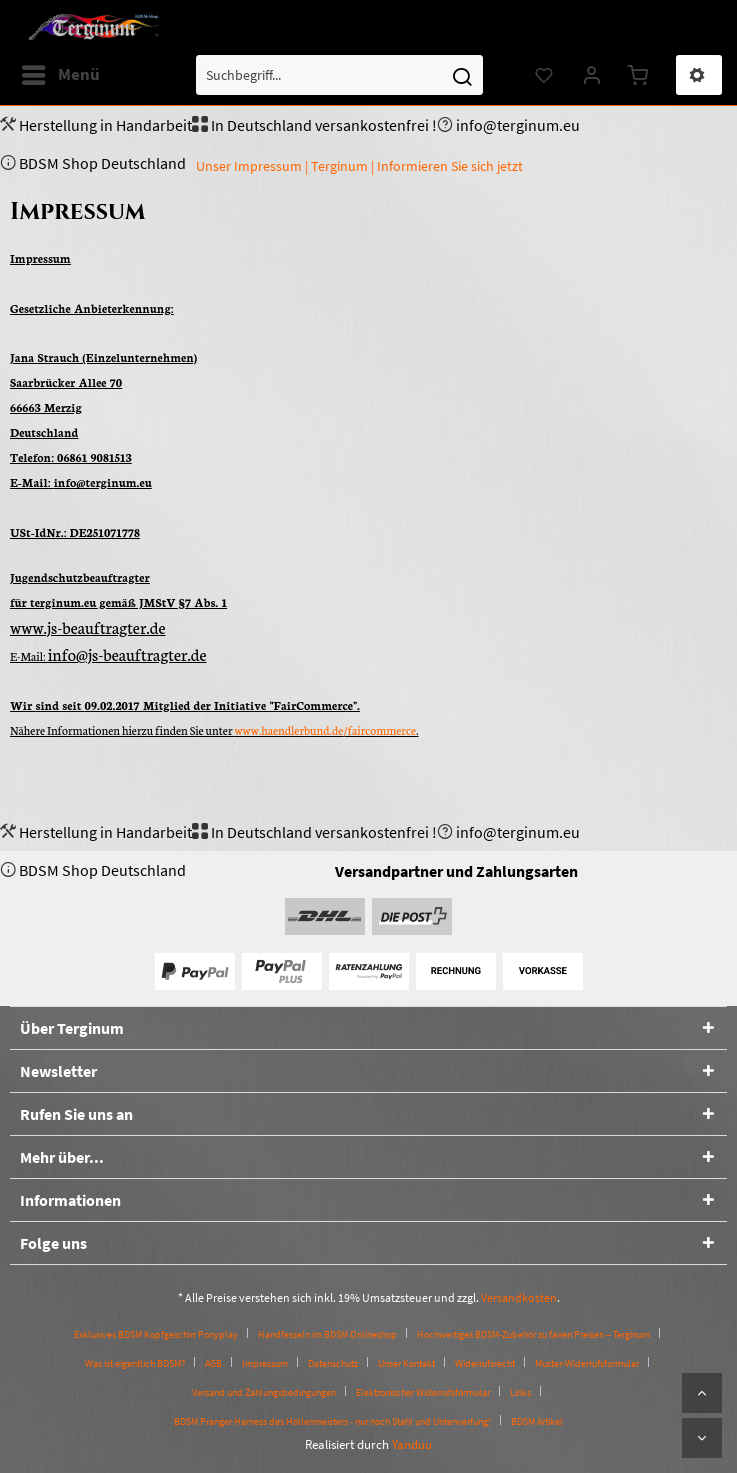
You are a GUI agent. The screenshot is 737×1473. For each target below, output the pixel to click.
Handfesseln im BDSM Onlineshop (327, 1334)
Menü (61, 72)
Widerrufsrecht (485, 1363)
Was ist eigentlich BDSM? (135, 1363)
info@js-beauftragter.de (127, 653)
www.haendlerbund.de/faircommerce (326, 730)
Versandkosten (519, 1297)
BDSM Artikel (537, 1421)
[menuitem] (60, 75)
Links (520, 1392)
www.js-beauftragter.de (87, 626)
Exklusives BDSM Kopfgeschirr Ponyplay (156, 1334)
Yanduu (412, 1444)
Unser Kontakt (406, 1363)
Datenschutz (333, 1363)
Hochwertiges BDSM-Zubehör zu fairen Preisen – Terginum (533, 1334)
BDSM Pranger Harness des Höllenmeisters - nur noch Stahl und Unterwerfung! (332, 1421)
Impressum (265, 1363)
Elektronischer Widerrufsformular (423, 1392)
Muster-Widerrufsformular (587, 1363)
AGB (213, 1363)
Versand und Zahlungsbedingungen (264, 1392)
